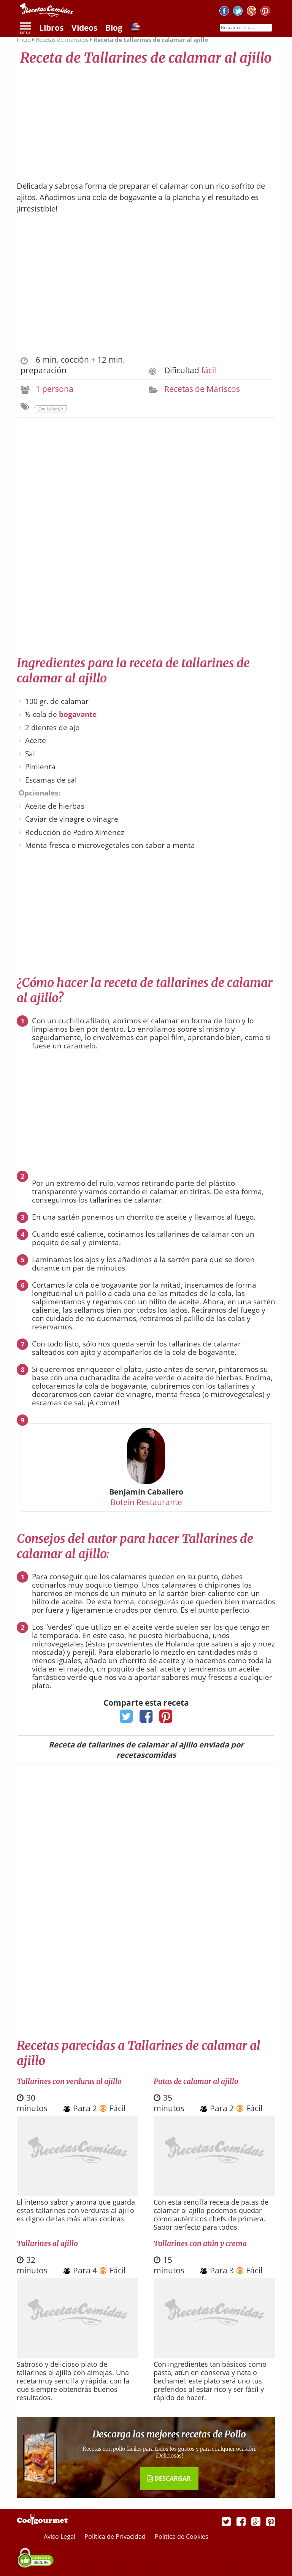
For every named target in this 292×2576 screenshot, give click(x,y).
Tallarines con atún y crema (200, 2243)
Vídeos (84, 27)
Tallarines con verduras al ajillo (69, 2081)
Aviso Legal (60, 2536)
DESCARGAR (169, 2478)
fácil (208, 370)
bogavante (78, 714)
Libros (51, 27)
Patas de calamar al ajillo (196, 2081)
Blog (113, 27)
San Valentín (50, 409)
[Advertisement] (146, 119)
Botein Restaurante (146, 1502)
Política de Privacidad (115, 2536)
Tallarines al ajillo (47, 2243)
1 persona (54, 389)
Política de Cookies (181, 2536)
